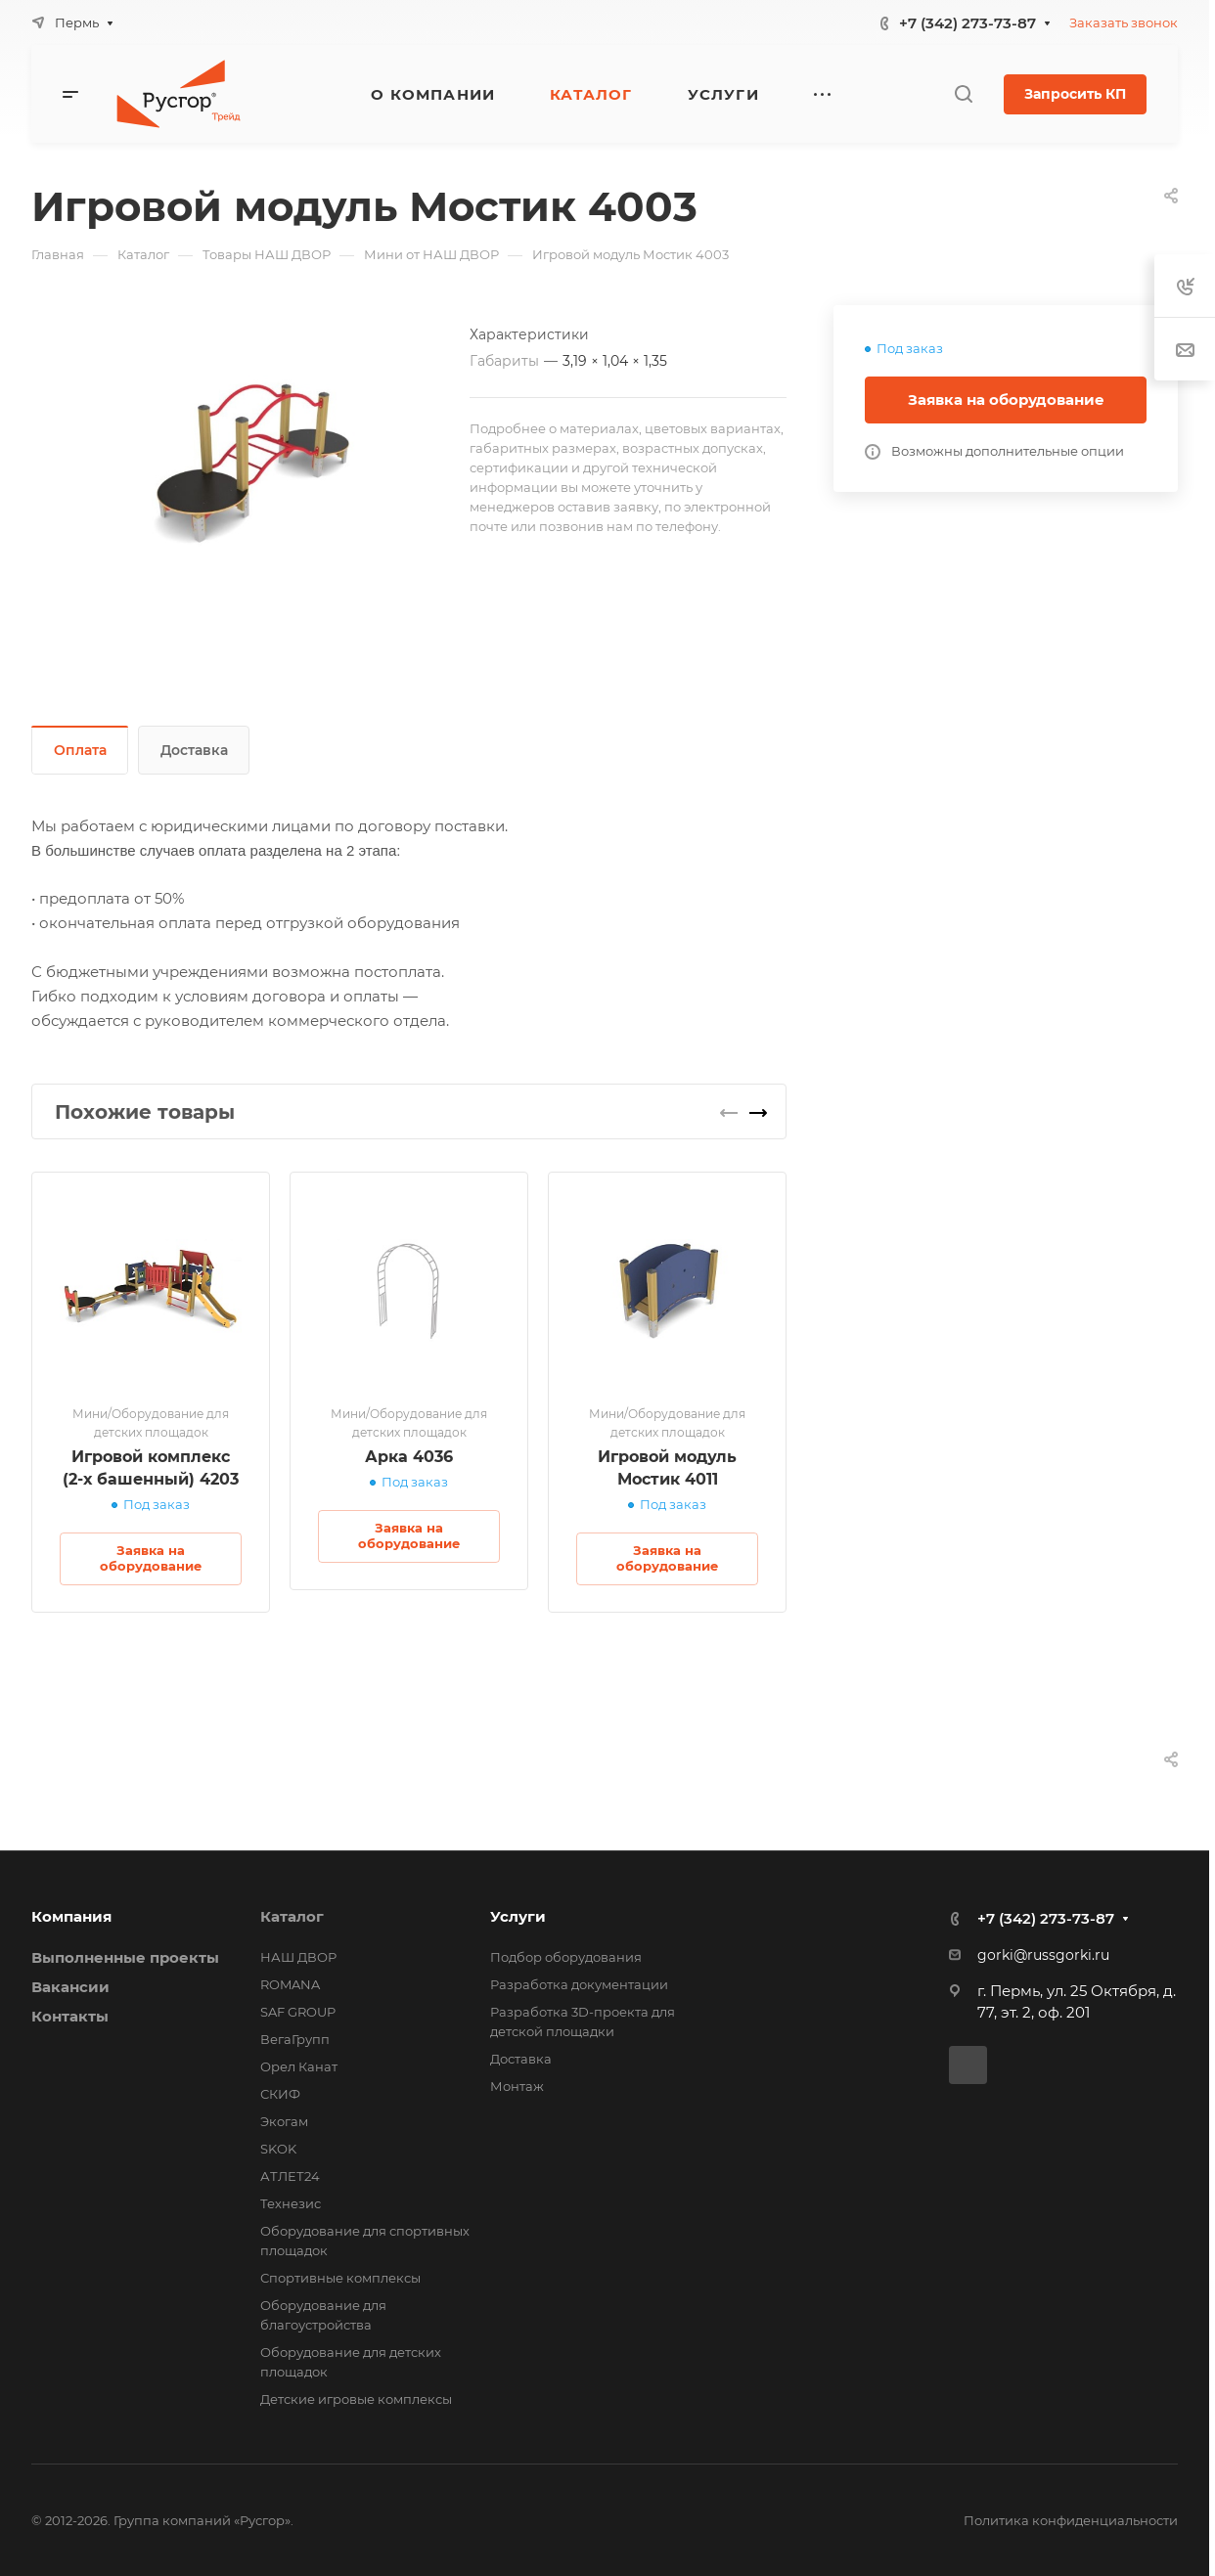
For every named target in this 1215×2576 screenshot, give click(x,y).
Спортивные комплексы (340, 2278)
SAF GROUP (298, 2012)
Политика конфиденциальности (1071, 2520)
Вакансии (70, 1986)
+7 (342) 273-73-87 (967, 23)
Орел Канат (299, 2066)
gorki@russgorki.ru (1043, 1955)
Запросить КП (1075, 94)
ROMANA (290, 1984)
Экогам (284, 2121)
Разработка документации (579, 1984)
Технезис (290, 2203)
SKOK (278, 2148)
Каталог (292, 1916)
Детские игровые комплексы (356, 2399)
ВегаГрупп (295, 2039)
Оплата (80, 750)
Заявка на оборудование (1006, 399)
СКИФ (280, 2094)
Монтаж (517, 2086)
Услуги (518, 1916)
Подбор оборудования (566, 1957)
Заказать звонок (1123, 22)
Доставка (194, 750)
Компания (71, 1916)
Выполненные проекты (125, 1957)
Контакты (70, 2016)
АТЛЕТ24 (290, 2176)
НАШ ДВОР (298, 1957)
